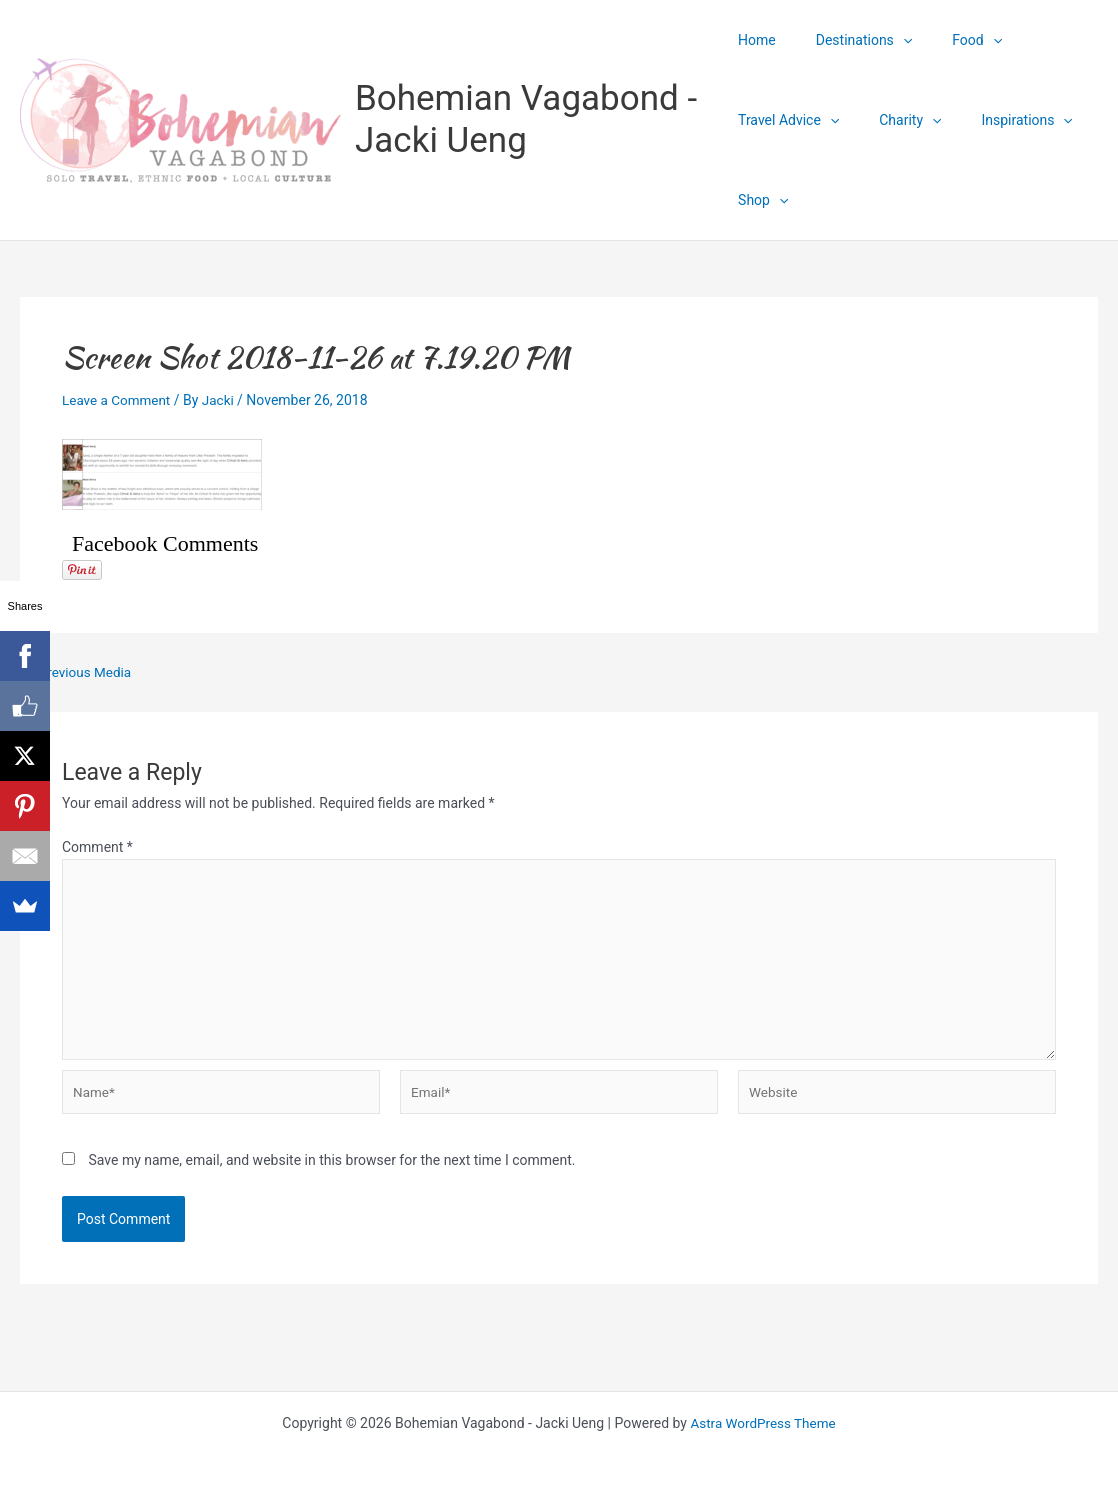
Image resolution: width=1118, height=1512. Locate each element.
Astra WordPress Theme (763, 1423)
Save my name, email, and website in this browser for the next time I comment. (331, 1168)
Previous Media (78, 672)
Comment (97, 847)
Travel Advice (788, 120)
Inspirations (1002, 120)
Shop (763, 200)
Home (757, 40)
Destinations (852, 40)
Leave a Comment (118, 400)
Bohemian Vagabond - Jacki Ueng (526, 119)
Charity (898, 120)
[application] (891, 40)
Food (953, 40)
